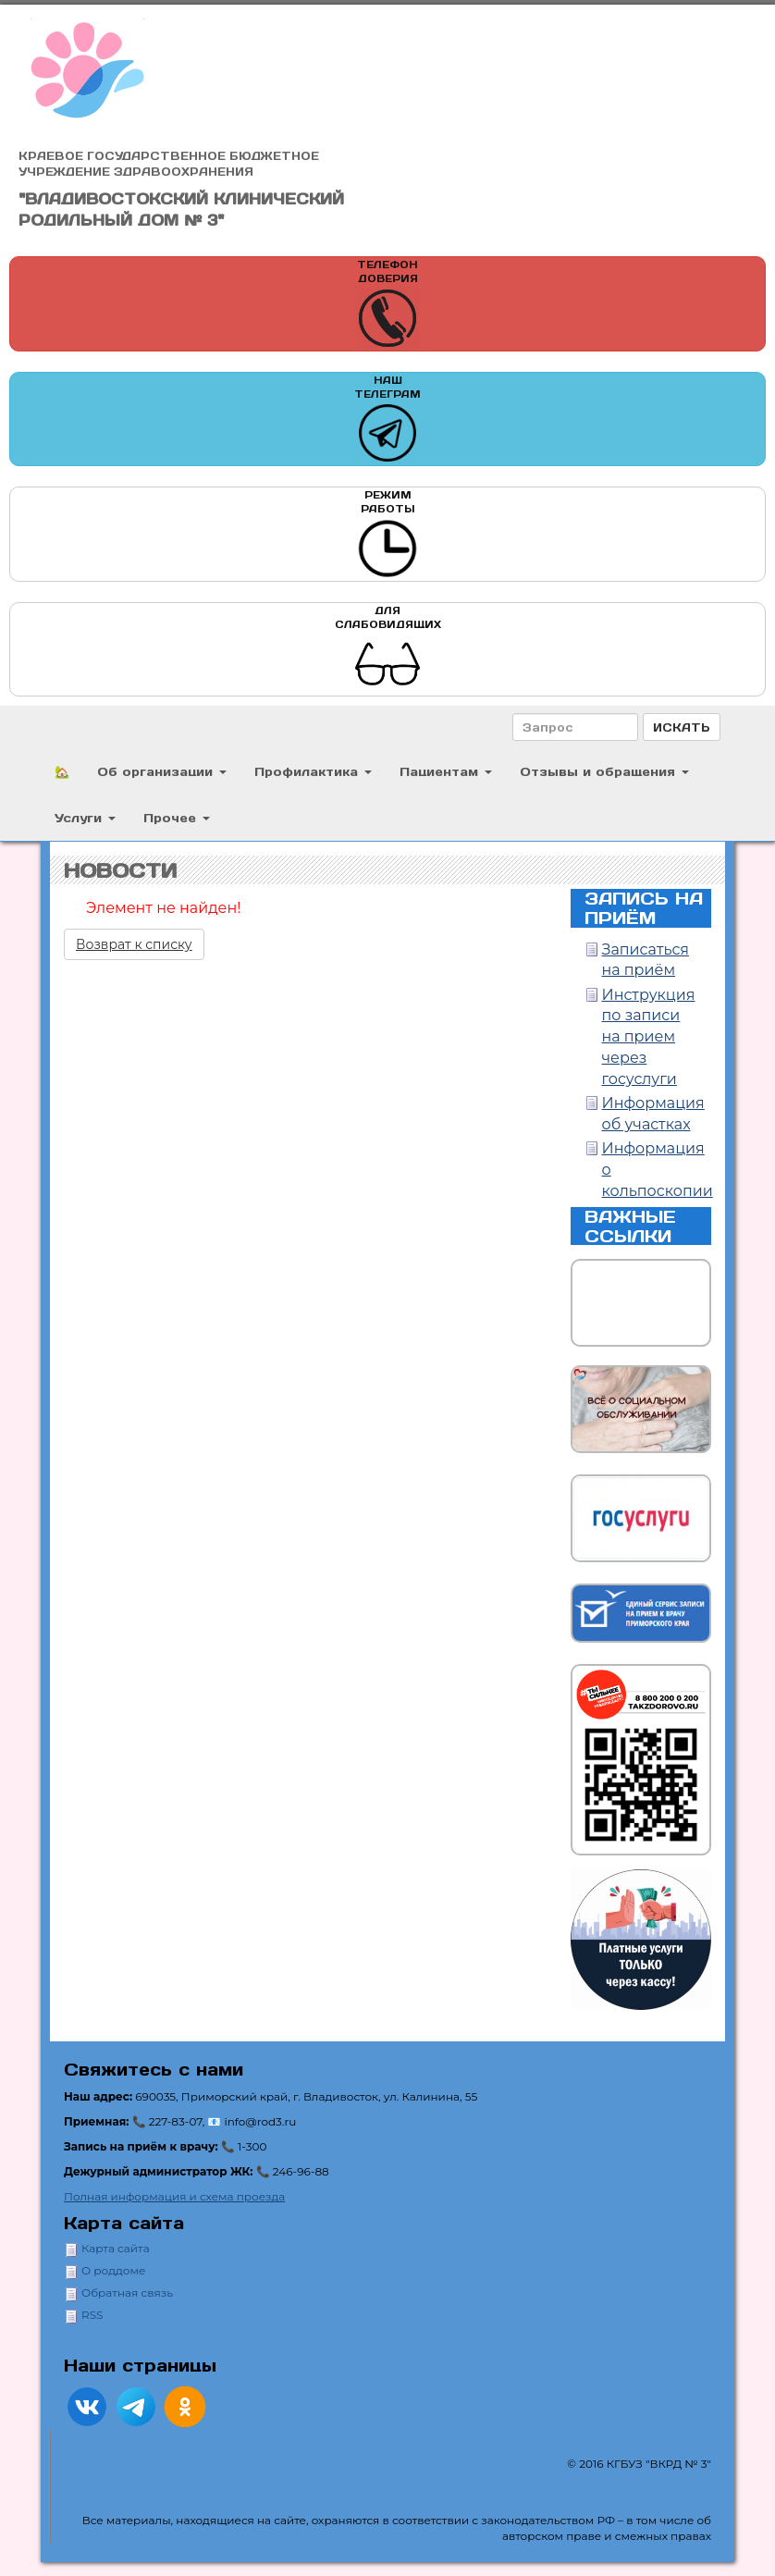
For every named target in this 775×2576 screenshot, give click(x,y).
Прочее (176, 817)
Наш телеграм (387, 419)
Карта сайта (115, 2248)
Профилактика (313, 771)
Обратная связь (127, 2292)
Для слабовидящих (388, 650)
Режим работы (387, 534)
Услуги (85, 817)
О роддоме (113, 2270)
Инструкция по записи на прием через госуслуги (648, 1037)
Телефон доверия (387, 304)
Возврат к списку (134, 944)
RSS (92, 2315)
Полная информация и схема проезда (174, 2196)
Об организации (162, 771)
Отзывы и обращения (604, 771)
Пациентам (446, 771)
